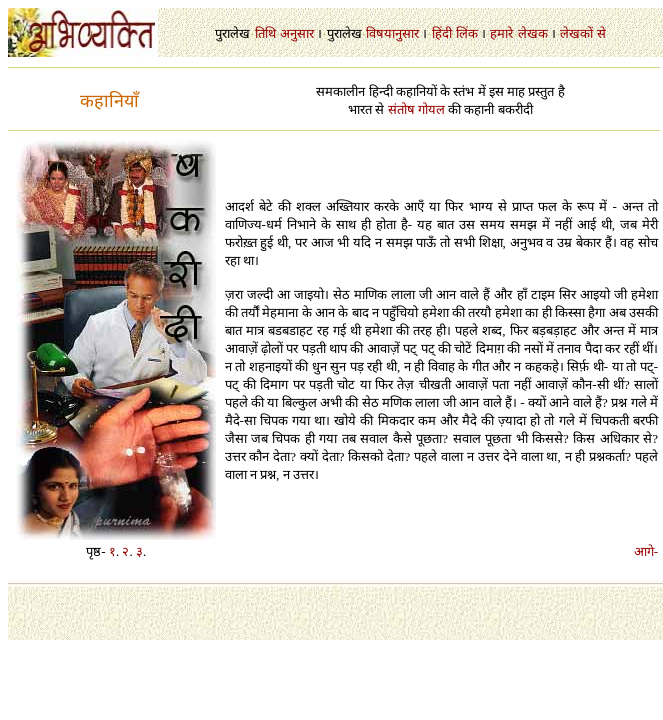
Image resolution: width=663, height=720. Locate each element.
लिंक (467, 33)
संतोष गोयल (416, 109)
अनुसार (297, 33)
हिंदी (442, 33)
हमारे (501, 33)
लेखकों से (582, 33)
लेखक (533, 33)
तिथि (265, 33)
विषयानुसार (392, 33)
